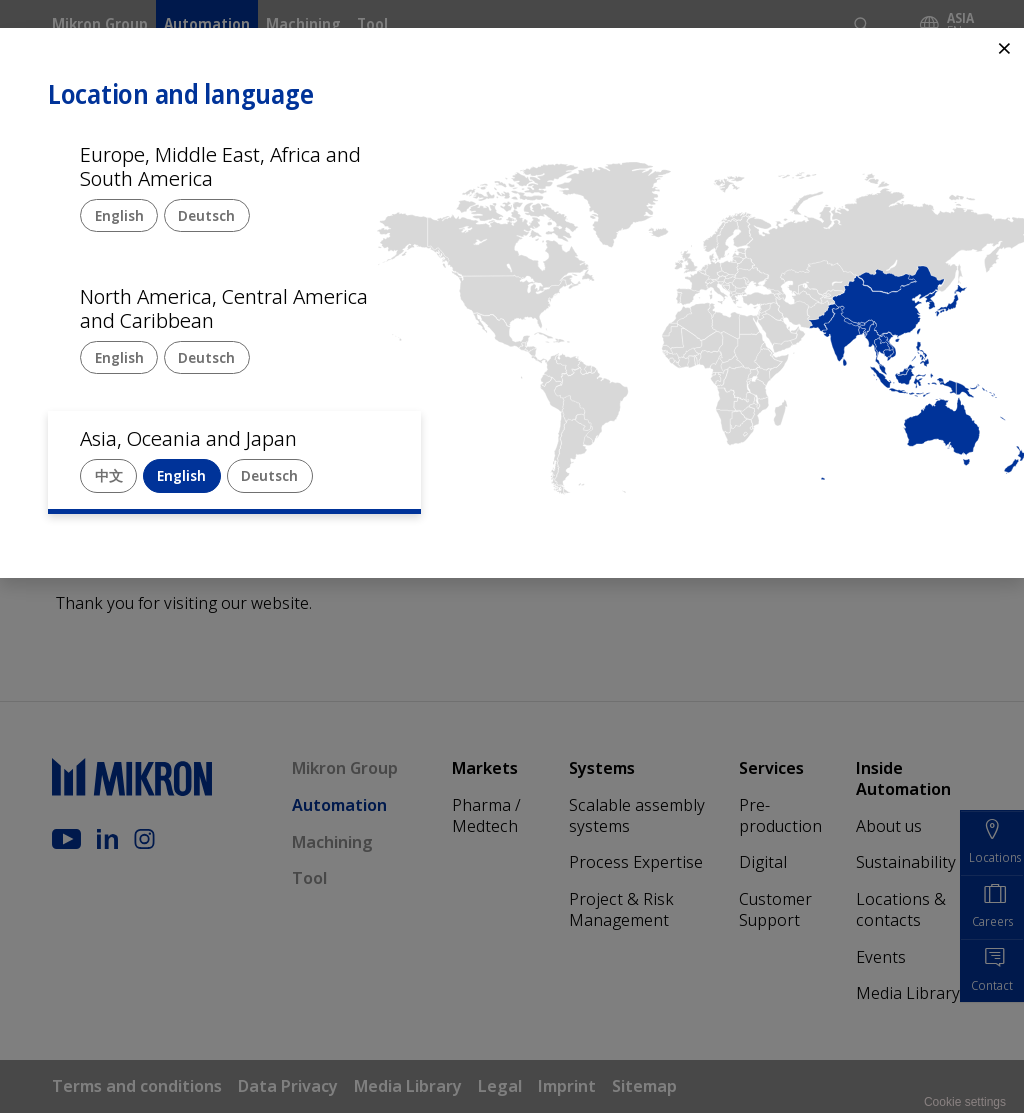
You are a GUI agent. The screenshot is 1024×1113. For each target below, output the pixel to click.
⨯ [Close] (1004, 47)
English (119, 215)
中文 (109, 475)
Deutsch (206, 215)
